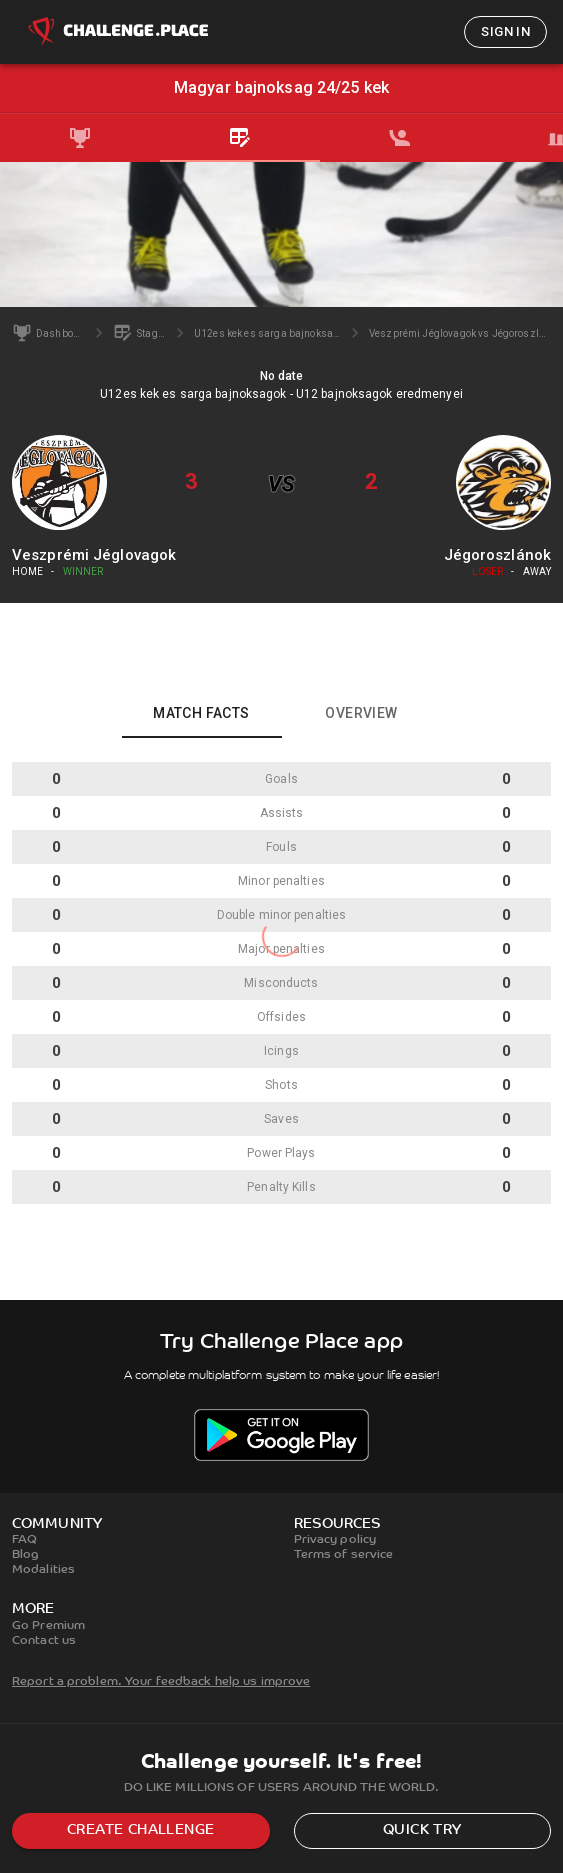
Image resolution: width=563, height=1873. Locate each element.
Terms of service (344, 1555)
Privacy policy (335, 1540)
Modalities (43, 1570)
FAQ (24, 1540)
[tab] (80, 138)
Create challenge (140, 1830)
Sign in (505, 31)
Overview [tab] (361, 713)
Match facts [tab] (201, 713)
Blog (25, 1555)
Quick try (422, 1830)
